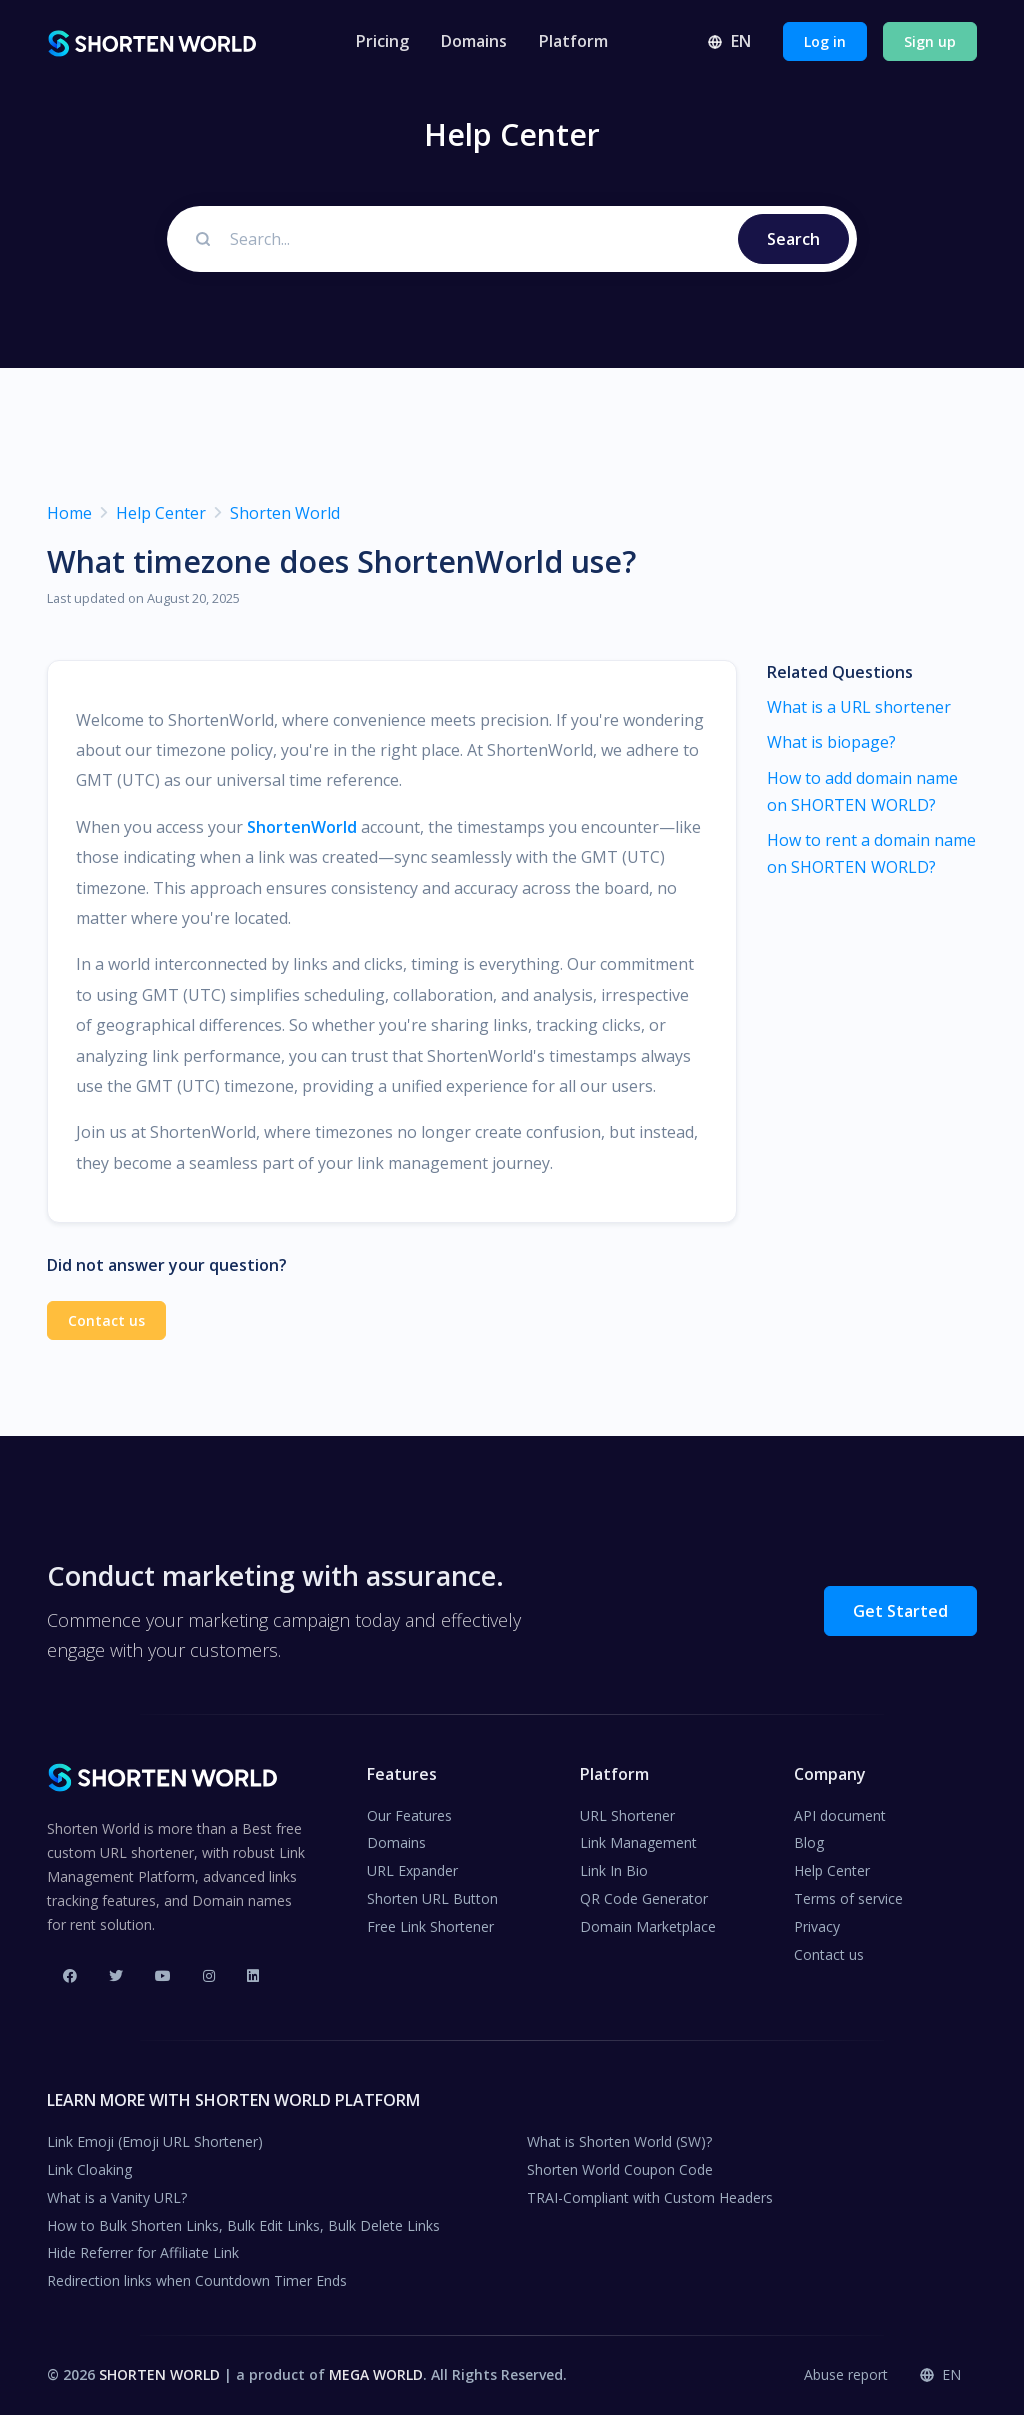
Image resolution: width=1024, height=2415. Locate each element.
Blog (809, 1842)
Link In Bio (614, 1870)
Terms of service (848, 1898)
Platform (573, 41)
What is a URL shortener (859, 707)
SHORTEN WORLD (159, 2374)
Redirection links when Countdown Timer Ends (197, 2280)
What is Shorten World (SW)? (619, 2141)
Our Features (409, 1815)
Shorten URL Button (432, 1898)
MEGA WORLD (376, 2374)
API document (840, 1815)
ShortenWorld (302, 827)
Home (69, 513)
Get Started (900, 1611)
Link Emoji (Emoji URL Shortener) (155, 2141)
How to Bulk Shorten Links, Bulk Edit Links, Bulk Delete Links (243, 2225)
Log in (825, 41)
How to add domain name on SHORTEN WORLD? (862, 791)
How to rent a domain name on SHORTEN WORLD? (871, 853)
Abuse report (846, 2374)
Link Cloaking (89, 2169)
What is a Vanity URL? (117, 2197)
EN (729, 41)
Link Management (638, 1842)
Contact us (106, 1320)
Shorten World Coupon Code (620, 2169)
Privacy (817, 1926)
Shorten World (285, 513)
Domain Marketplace (648, 1926)
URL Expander (412, 1870)
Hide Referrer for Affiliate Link (143, 2252)
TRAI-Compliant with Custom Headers (650, 2197)
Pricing (382, 41)
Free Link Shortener (430, 1926)
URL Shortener (627, 1815)
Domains (474, 41)
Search (793, 239)
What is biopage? (831, 742)
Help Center (161, 513)
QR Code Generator (644, 1898)
